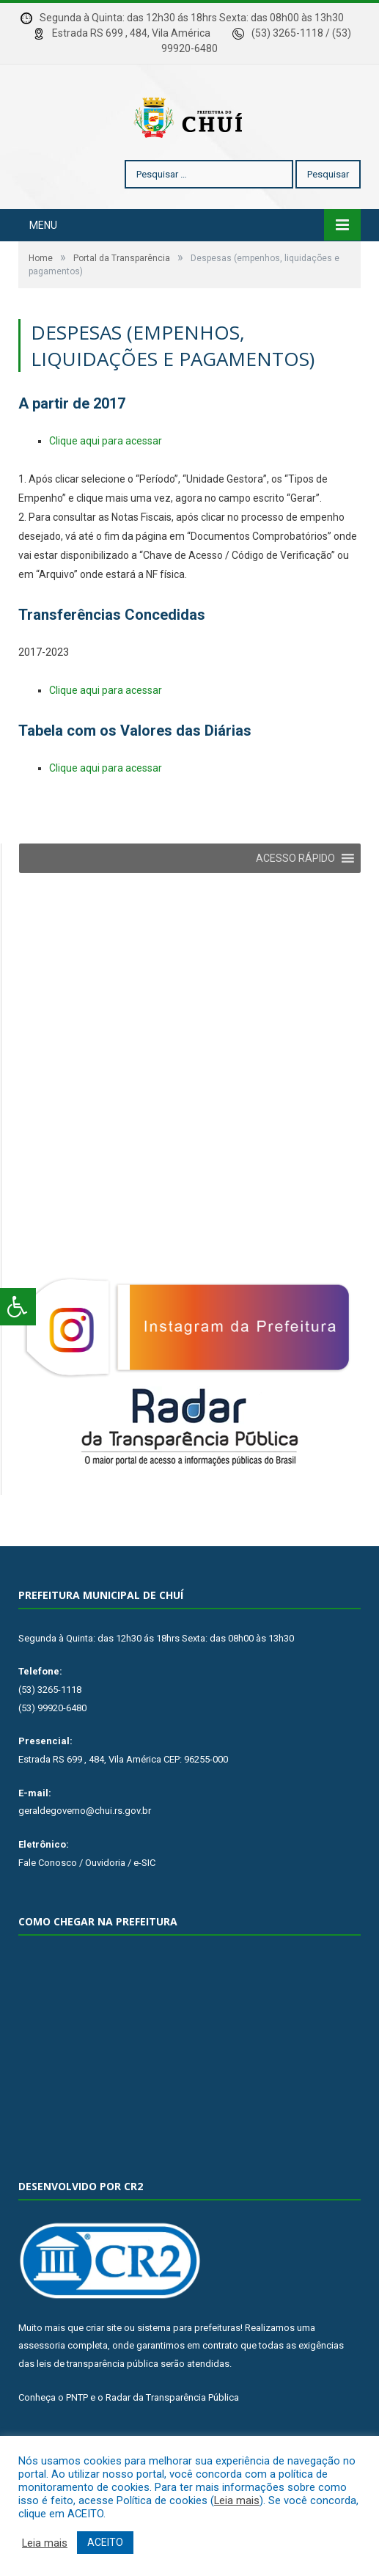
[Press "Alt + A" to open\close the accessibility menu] (18, 1306)
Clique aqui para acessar (105, 485)
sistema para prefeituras (188, 2371)
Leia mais (237, 2500)
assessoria (41, 2389)
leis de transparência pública (97, 2407)
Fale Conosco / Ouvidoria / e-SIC (86, 1906)
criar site (104, 2371)
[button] (295, 902)
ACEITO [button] (105, 2542)
